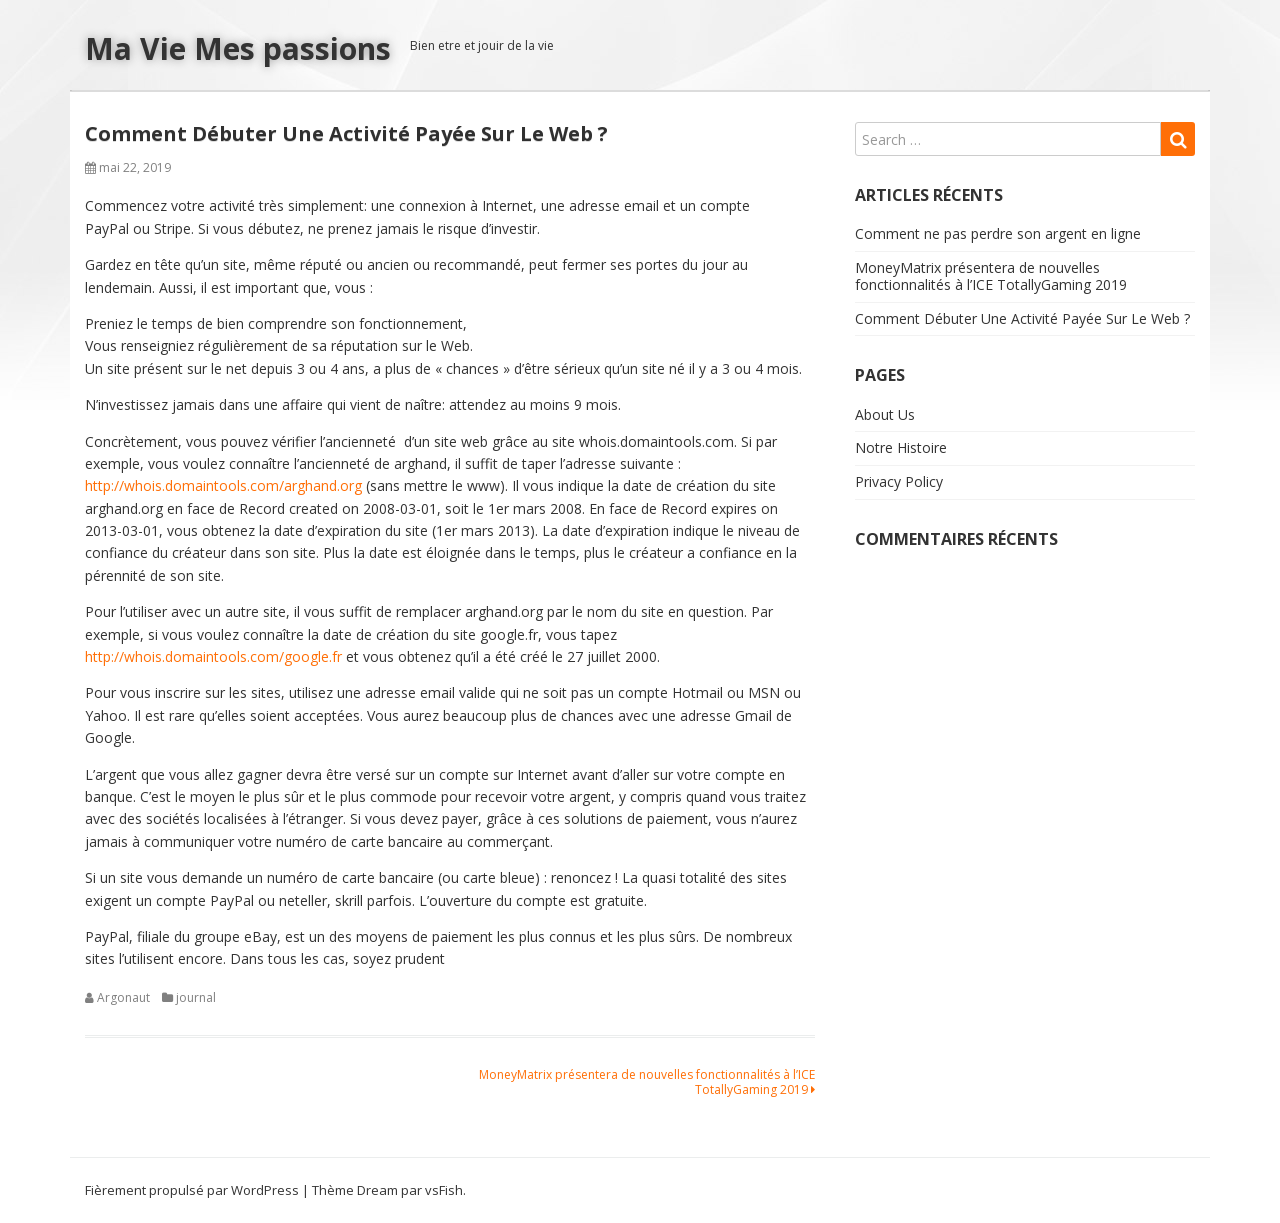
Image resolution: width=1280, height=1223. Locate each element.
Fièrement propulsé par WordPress (192, 1190)
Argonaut (123, 997)
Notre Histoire (901, 447)
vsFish (444, 1190)
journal (196, 997)
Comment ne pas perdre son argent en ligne (998, 233)
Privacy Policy (899, 481)
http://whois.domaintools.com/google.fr (213, 656)
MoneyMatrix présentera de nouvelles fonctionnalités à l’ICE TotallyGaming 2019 (647, 1081)
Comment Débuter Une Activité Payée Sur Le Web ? (1022, 318)
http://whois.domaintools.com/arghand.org (223, 485)
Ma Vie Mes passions (238, 48)
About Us (885, 414)
